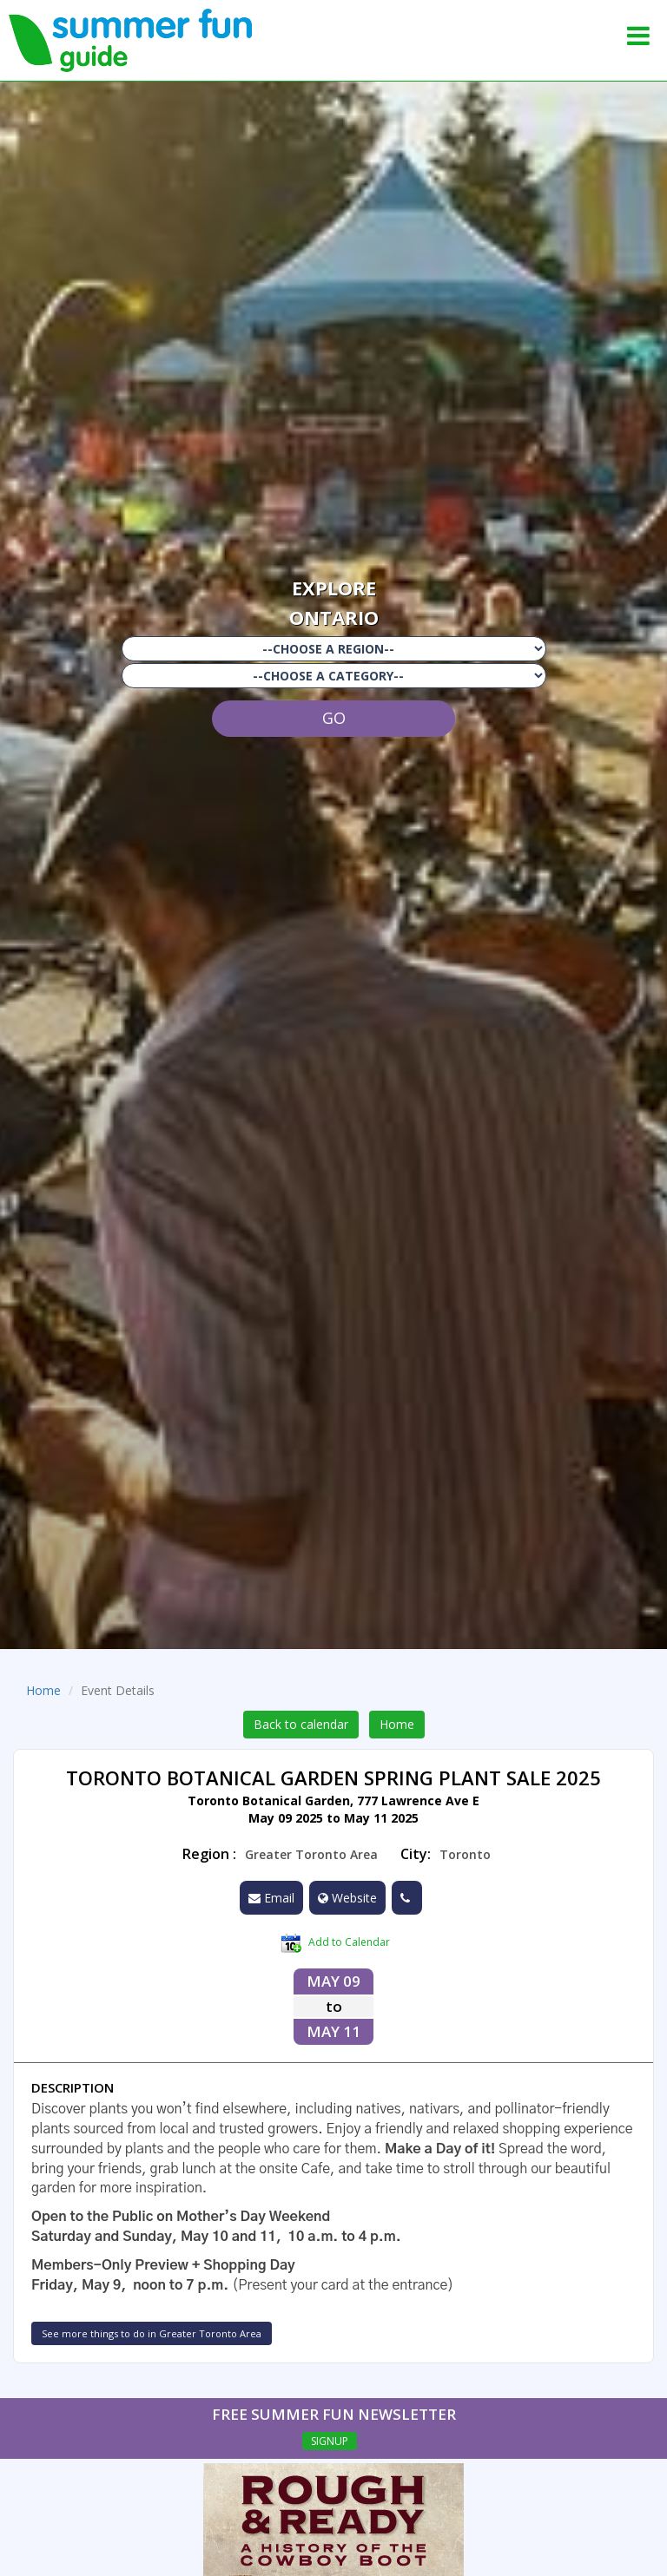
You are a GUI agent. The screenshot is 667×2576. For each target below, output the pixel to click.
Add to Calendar (335, 1943)
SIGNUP (329, 2441)
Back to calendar (301, 1724)
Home (43, 1690)
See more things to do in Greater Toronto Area (151, 2333)
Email (271, 1897)
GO (334, 717)
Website (347, 1897)
